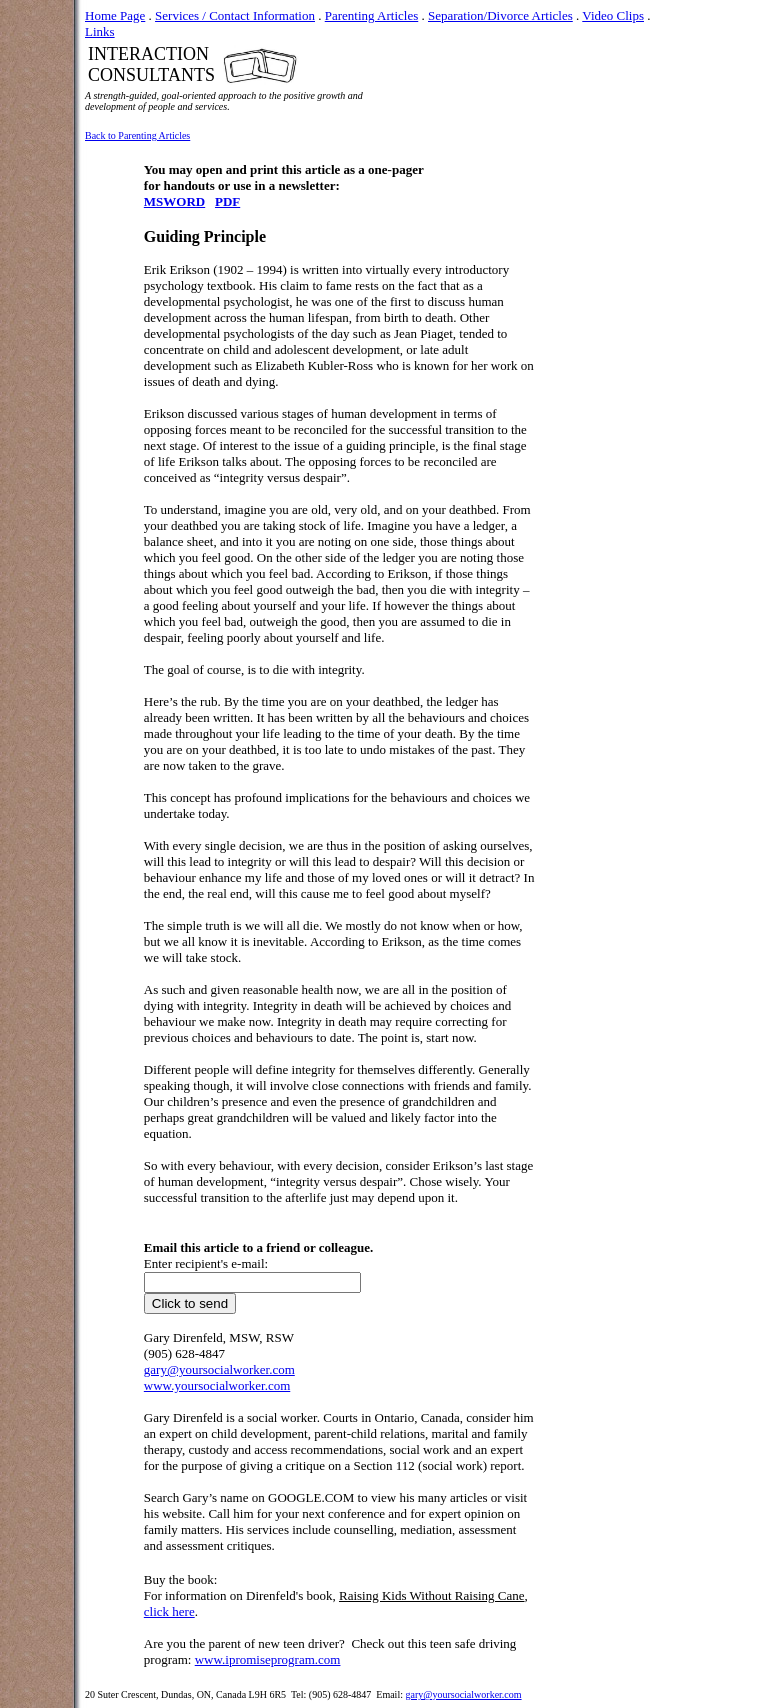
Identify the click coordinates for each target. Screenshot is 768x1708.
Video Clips (613, 15)
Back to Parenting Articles (137, 135)
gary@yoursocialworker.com (463, 1694)
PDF (227, 201)
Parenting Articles (372, 15)
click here (169, 1611)
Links (100, 31)
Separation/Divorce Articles (500, 15)
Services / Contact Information (235, 15)
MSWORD (174, 201)
